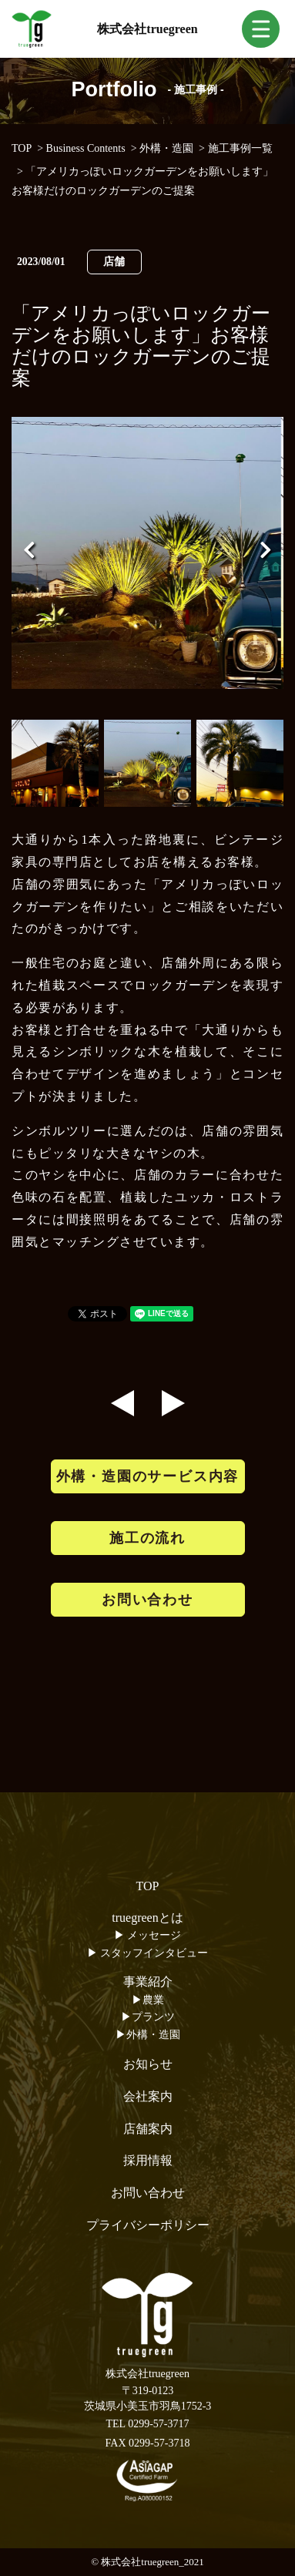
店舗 (114, 261)
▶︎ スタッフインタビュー (148, 1953)
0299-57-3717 (158, 2424)
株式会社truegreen (147, 28)
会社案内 (148, 2096)
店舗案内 (148, 2128)
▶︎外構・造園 (148, 2034)
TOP (22, 148)
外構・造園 (166, 148)
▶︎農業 (148, 2000)
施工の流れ (147, 1538)
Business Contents (86, 148)
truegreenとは (147, 1917)
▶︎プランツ (148, 2017)
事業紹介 (148, 1981)
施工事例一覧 (240, 148)
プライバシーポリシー (148, 2225)
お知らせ (148, 2064)
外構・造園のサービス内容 (148, 1476)
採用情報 (148, 2160)
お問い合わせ (147, 1599)
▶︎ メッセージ (148, 1935)
